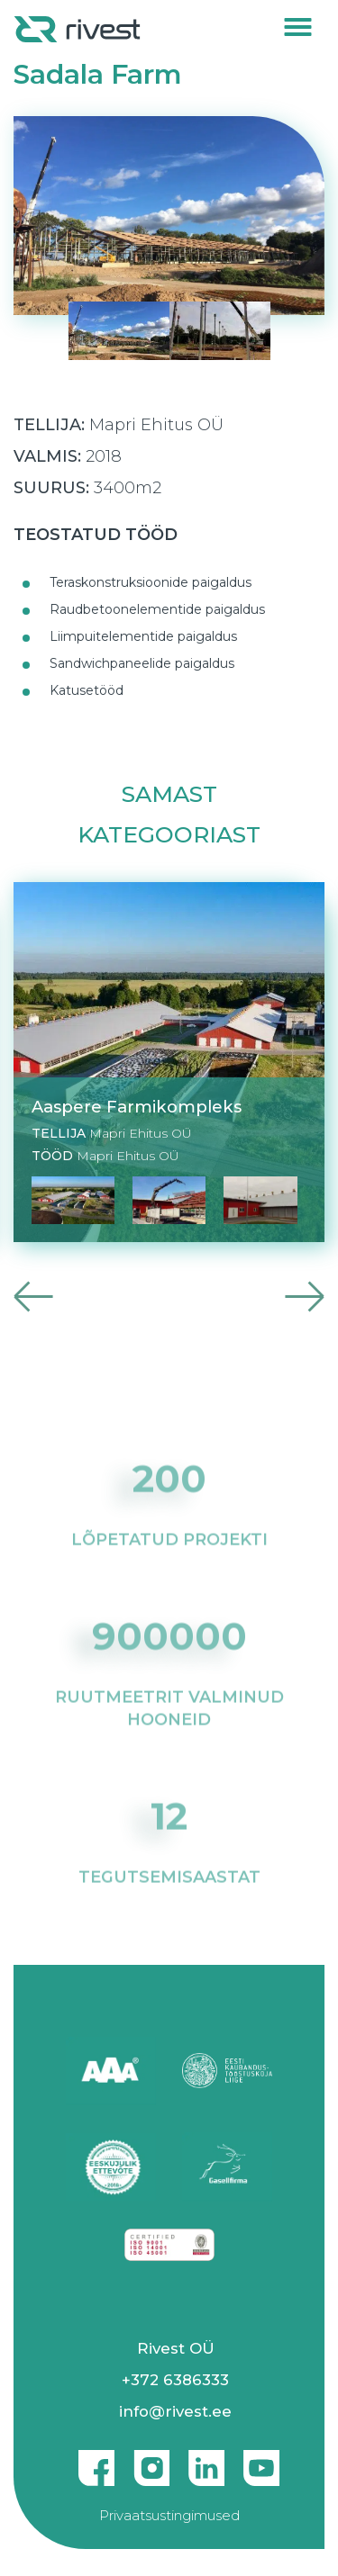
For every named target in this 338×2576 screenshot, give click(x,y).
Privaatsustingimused (169, 2515)
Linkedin (206, 2461)
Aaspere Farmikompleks (137, 1106)
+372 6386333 (175, 2380)
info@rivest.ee (175, 2411)
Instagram (151, 2461)
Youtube (261, 2461)
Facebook (96, 2461)
